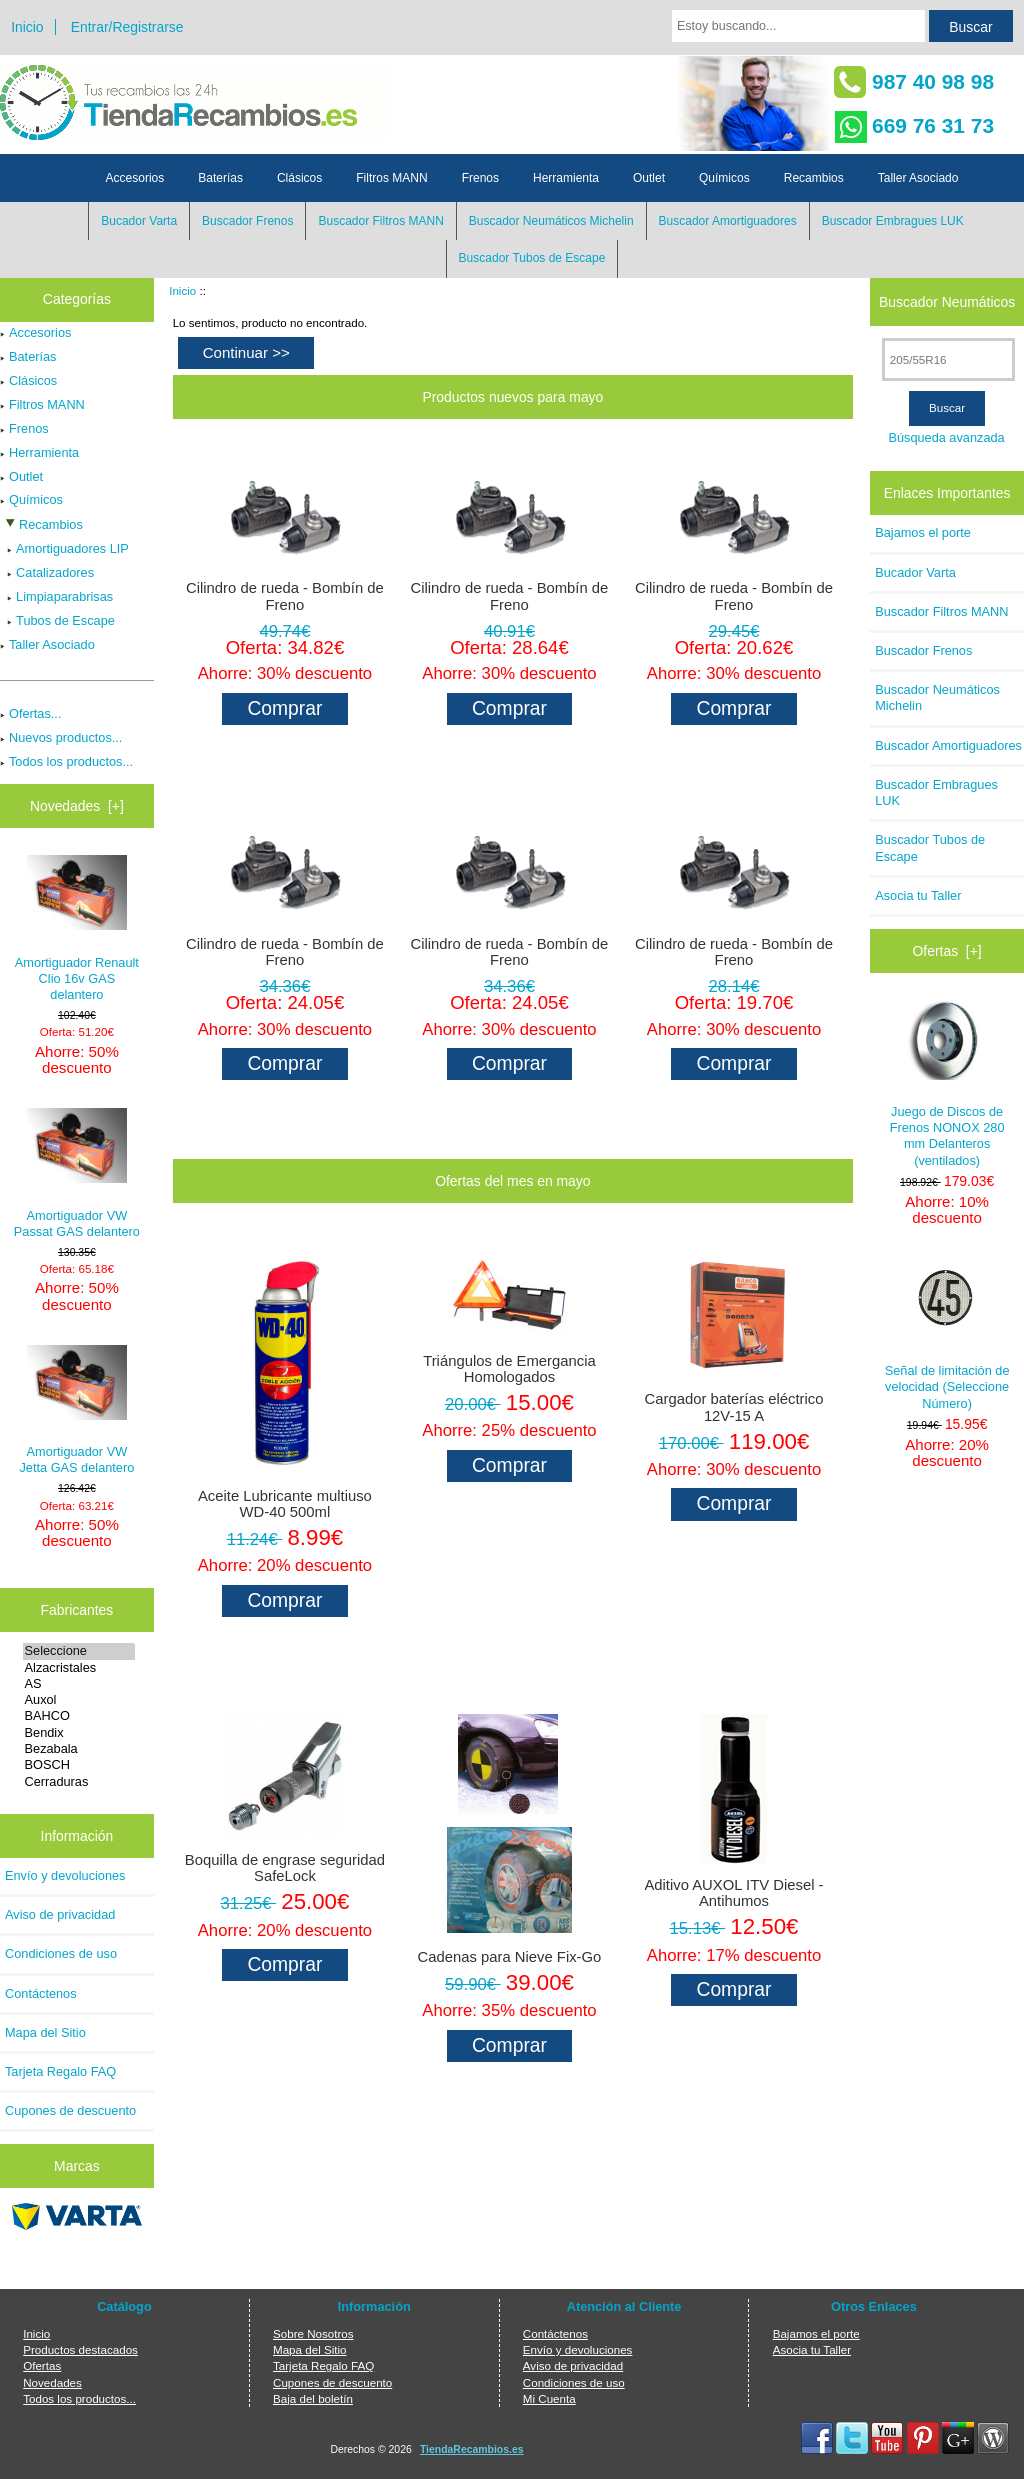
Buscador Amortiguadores (728, 221)
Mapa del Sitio (45, 2032)
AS (79, 1684)
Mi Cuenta (549, 2398)
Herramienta (566, 178)
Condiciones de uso (61, 1953)
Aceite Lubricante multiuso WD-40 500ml (285, 1504)
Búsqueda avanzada (946, 437)
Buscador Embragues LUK (893, 221)
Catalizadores (47, 572)
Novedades (52, 2382)
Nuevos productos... (61, 737)
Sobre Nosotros (313, 2333)
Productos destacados (80, 2349)
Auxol (79, 1700)
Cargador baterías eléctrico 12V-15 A (734, 1407)
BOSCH (79, 1765)
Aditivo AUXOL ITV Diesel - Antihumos (733, 1893)
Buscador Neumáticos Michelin (551, 221)
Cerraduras (79, 1782)
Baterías (220, 178)
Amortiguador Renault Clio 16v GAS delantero (77, 928)
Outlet (649, 178)
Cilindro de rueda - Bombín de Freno (285, 596)
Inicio (27, 27)
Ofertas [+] (947, 951)
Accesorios (135, 178)
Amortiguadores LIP (64, 548)
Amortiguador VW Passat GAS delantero (77, 1173)
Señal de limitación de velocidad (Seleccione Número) (947, 1334)
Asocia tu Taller (918, 895)
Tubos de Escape (57, 620)
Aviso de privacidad (60, 1914)
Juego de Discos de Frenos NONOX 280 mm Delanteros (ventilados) (947, 1084)
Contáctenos (41, 1993)
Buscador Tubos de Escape (532, 258)
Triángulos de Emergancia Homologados (509, 1369)
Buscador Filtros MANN (380, 221)
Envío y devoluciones (65, 1875)
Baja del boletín (313, 2398)
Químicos (724, 178)
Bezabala (79, 1749)
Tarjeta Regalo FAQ (60, 2071)
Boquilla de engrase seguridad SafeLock (285, 1868)
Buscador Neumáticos (947, 301)
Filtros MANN (391, 178)
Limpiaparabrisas (56, 596)
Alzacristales (79, 1668)
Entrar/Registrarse (127, 27)
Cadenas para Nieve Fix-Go (510, 1957)
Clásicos (299, 178)
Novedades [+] (77, 806)
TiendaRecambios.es (472, 2449)
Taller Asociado (918, 178)
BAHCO (79, 1716)
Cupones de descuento (70, 2110)
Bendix (79, 1733)
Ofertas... (30, 713)
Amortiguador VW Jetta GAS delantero (76, 1410)
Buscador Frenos (247, 221)
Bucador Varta (139, 221)
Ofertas (42, 2365)
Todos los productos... (66, 761)
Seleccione (79, 1651)
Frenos (480, 178)
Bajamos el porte (923, 532)
